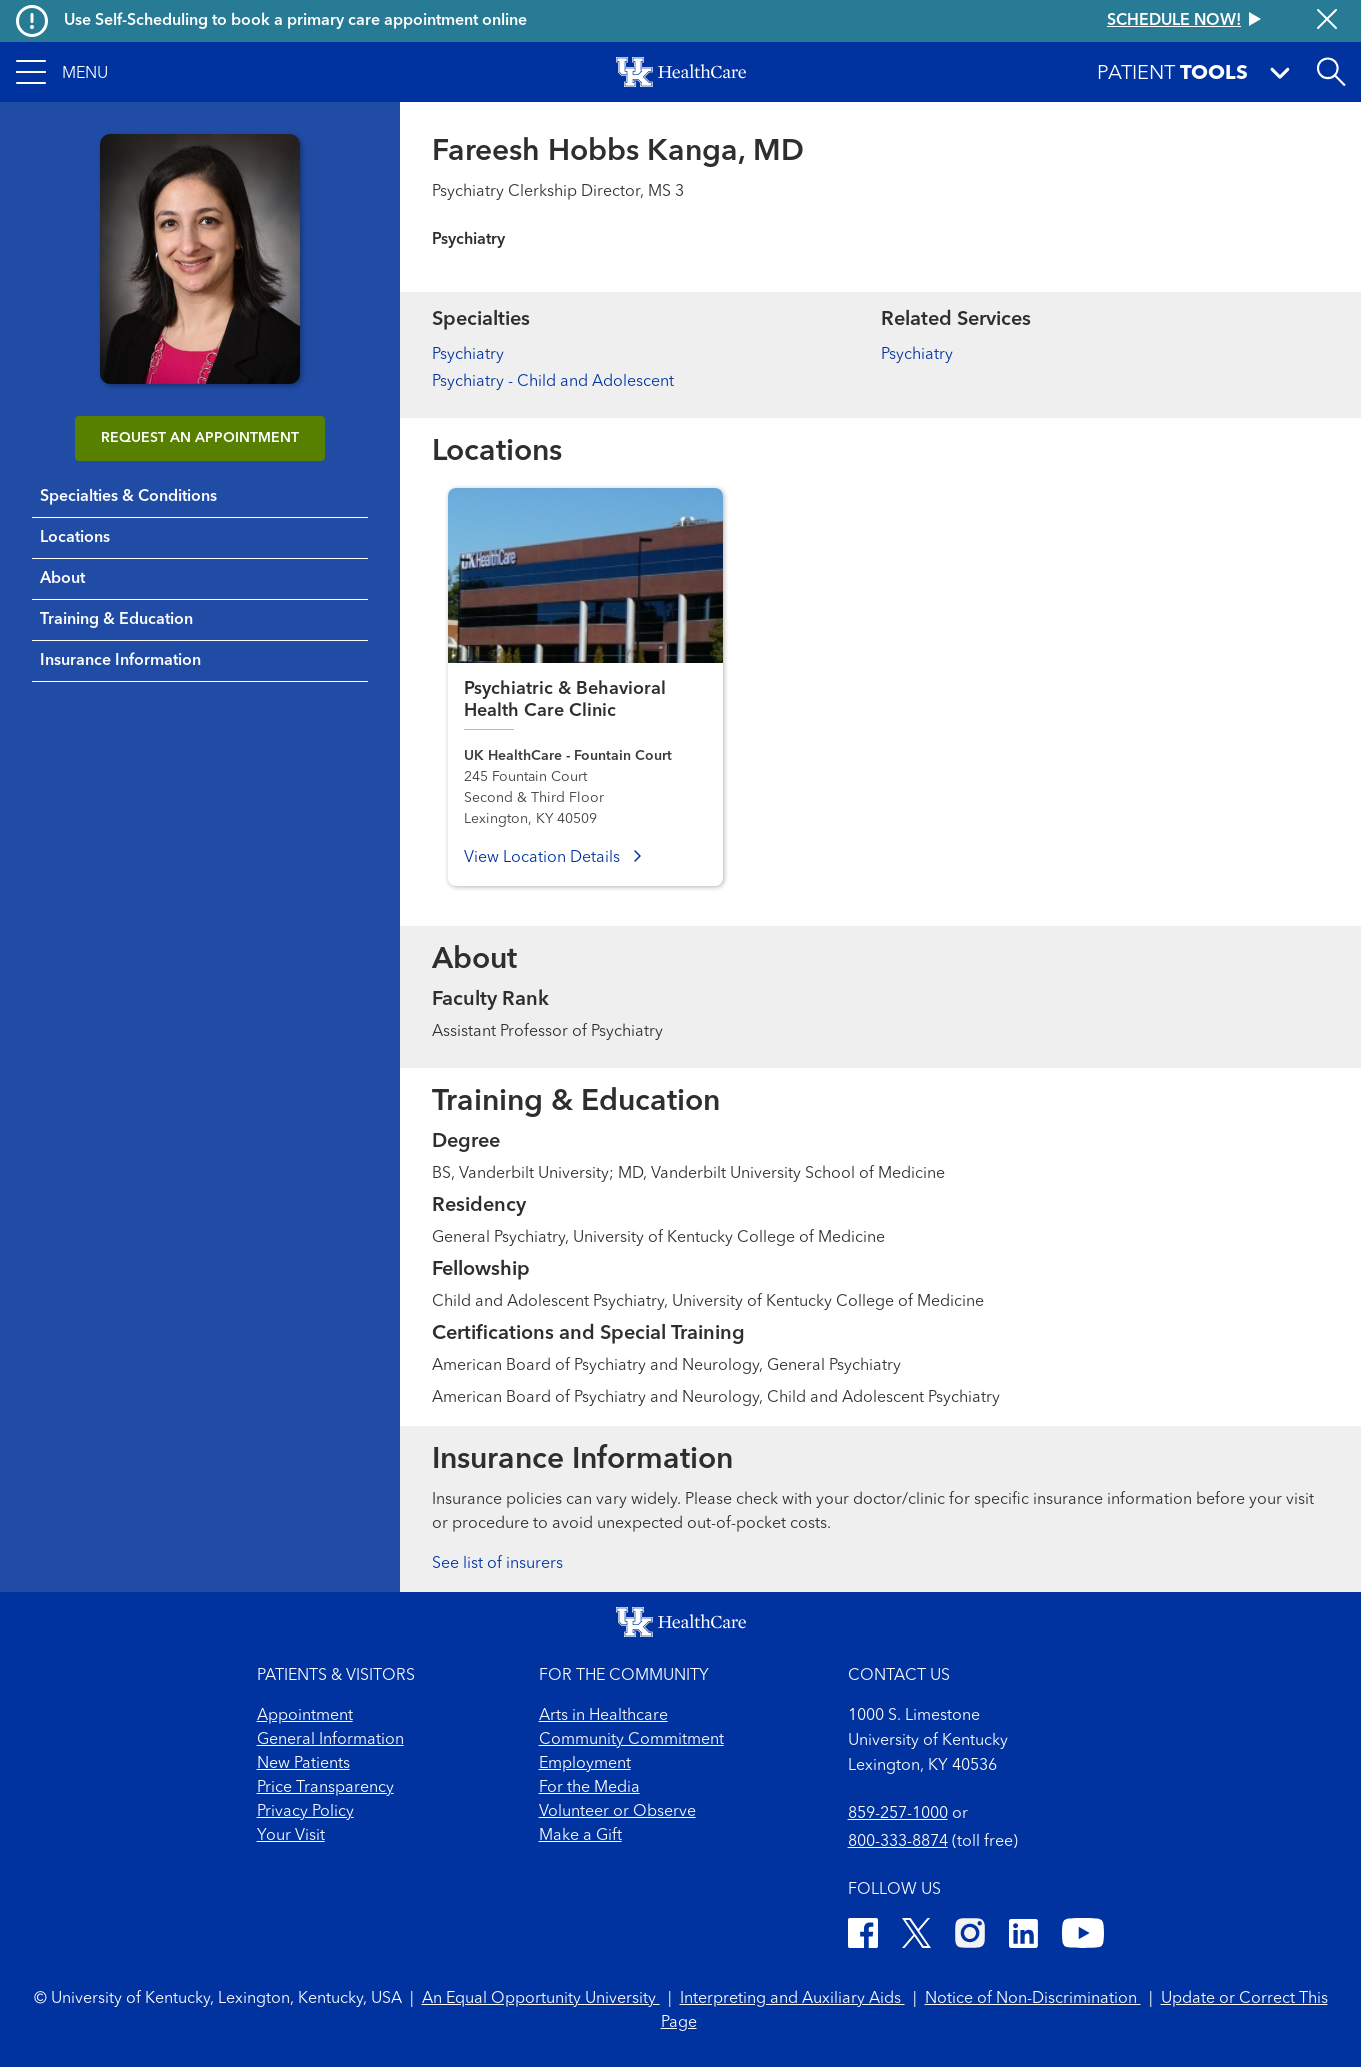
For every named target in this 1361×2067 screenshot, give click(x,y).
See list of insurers (497, 1564)
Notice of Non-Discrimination (1033, 1999)
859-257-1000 (898, 1814)
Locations (75, 538)
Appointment (305, 1716)
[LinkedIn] (1023, 1936)
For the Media (589, 1788)
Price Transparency (325, 1788)
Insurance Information (120, 661)
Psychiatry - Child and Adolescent (553, 382)
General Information (330, 1740)
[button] (62, 72)
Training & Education (116, 620)
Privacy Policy (305, 1812)
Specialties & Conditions (128, 497)
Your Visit (291, 1836)
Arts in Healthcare (603, 1716)
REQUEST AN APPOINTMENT (200, 438)
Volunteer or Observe (617, 1812)
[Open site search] (1331, 72)
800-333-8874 (898, 1842)
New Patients (303, 1764)
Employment (585, 1764)
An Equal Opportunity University (541, 1999)
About (62, 579)
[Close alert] (1327, 21)
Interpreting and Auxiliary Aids (792, 1999)
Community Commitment (631, 1740)
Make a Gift (580, 1836)
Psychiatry (468, 355)
